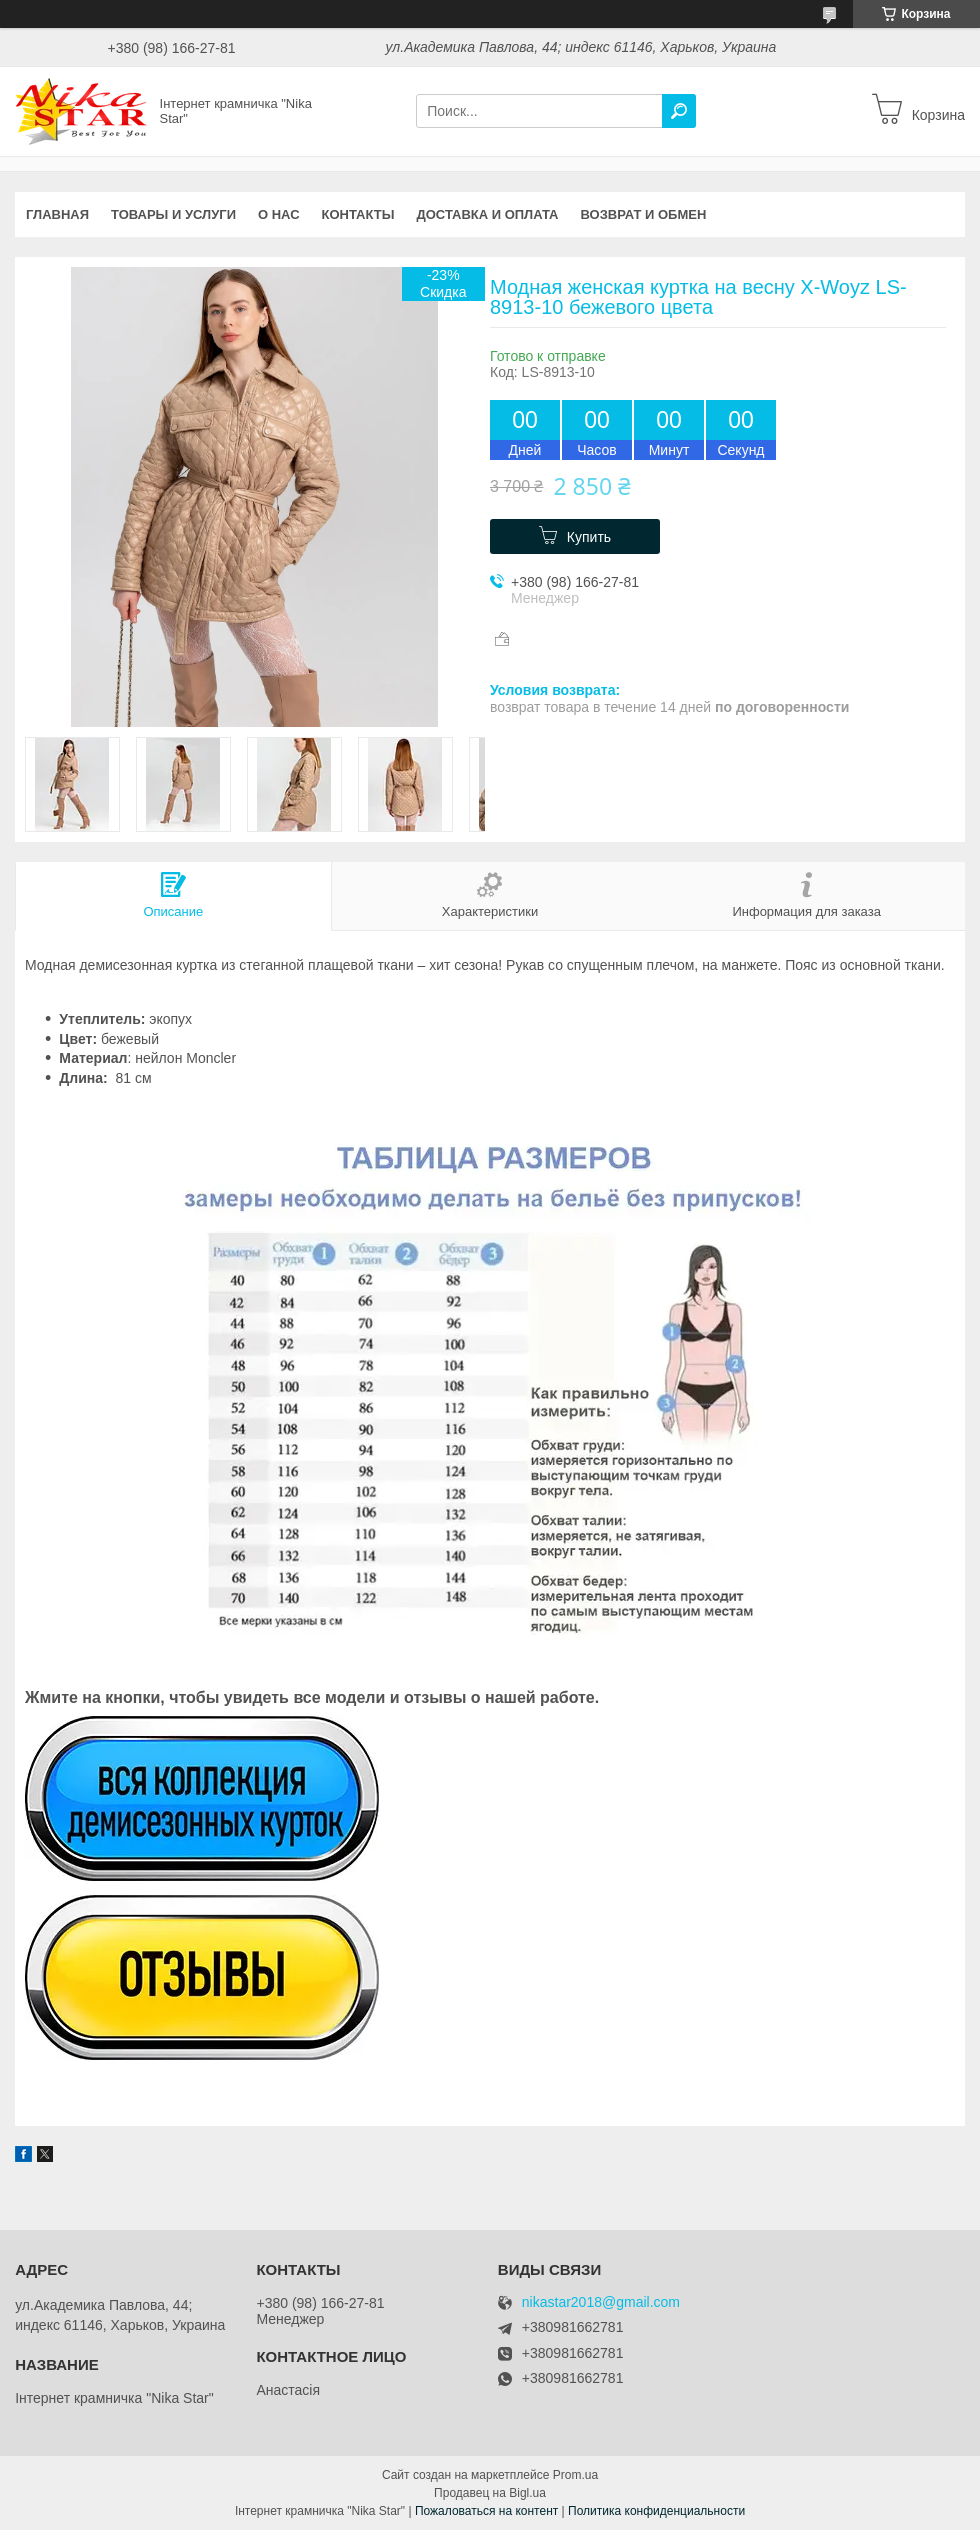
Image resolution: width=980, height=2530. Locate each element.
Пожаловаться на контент (486, 2511)
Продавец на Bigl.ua (490, 2493)
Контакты (358, 214)
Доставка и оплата (487, 214)
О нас (279, 214)
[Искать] (679, 111)
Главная (57, 214)
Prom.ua (575, 2475)
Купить (589, 537)
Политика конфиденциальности (656, 2511)
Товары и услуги (173, 214)
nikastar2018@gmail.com (601, 2302)
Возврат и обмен (644, 214)
